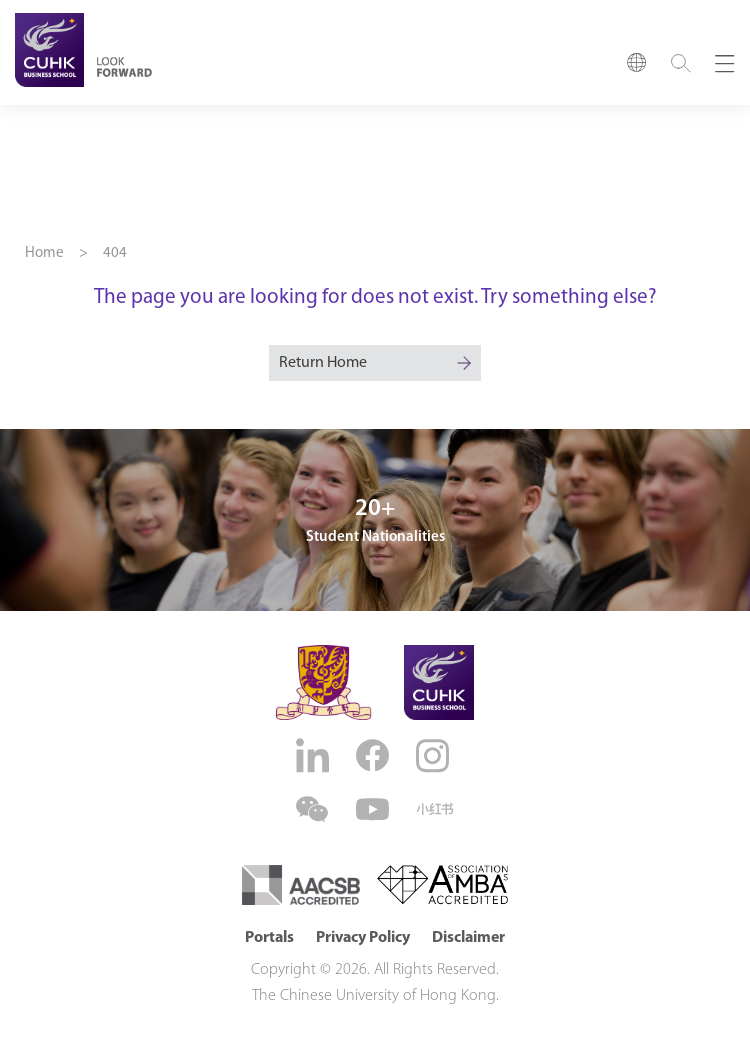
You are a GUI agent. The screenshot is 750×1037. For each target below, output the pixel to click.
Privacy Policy (363, 938)
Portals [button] (269, 938)
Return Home (323, 363)
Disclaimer (468, 938)
